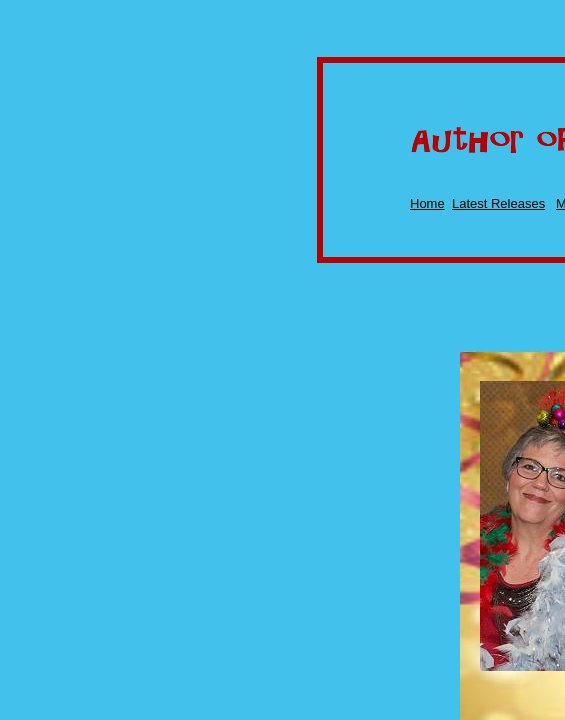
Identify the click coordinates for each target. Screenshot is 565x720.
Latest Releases (498, 203)
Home (427, 203)
